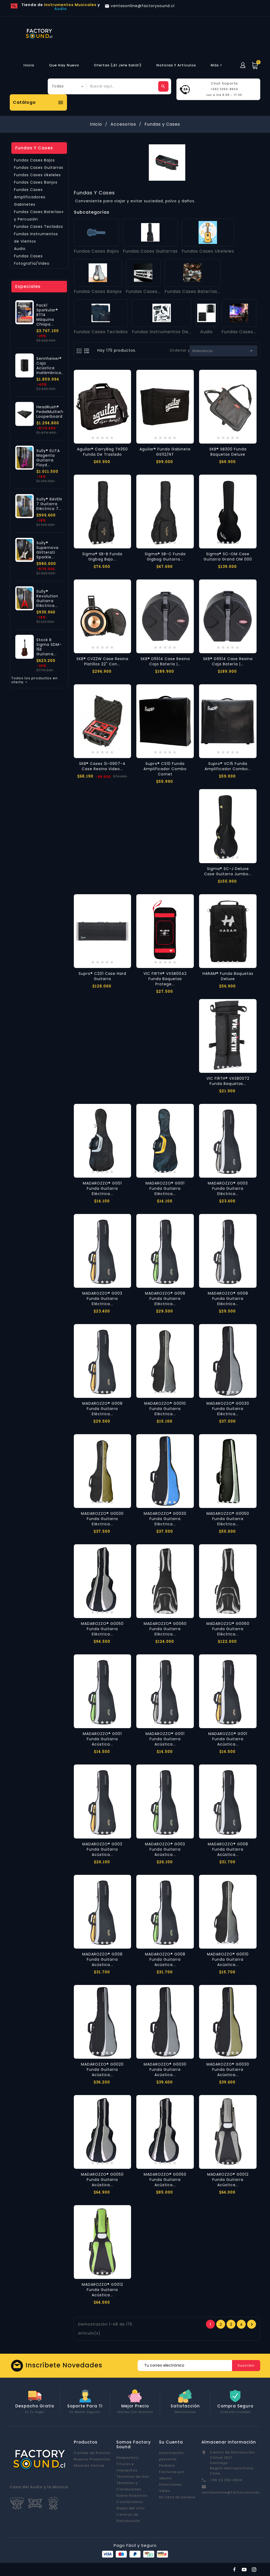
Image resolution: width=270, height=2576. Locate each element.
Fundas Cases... (143, 291)
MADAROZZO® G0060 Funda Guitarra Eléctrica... (165, 1629)
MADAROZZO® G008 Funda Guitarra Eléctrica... (165, 1298)
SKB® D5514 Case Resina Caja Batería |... (165, 661)
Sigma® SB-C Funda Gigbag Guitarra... (165, 556)
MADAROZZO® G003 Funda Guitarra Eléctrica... (228, 1188)
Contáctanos (129, 2501)
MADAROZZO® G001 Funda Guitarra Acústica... (102, 1739)
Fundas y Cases (34, 148)
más (217, 65)
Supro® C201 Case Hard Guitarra (102, 976)
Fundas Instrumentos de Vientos (36, 237)
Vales (164, 2490)
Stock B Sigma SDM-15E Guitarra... (49, 646)
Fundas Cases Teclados (38, 226)
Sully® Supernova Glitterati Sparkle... (47, 549)
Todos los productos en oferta (34, 680)
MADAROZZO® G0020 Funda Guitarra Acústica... (102, 2069)
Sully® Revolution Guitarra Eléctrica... (47, 598)
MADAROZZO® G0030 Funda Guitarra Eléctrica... (227, 1409)
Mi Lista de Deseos (177, 2497)
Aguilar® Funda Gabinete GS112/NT (165, 451)
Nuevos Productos (92, 2459)
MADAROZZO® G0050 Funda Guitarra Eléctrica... (227, 1519)
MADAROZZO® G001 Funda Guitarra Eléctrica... (102, 1188)
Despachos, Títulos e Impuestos (127, 2464)
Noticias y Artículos (176, 65)
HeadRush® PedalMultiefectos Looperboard (55, 412)
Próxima (252, 2324)
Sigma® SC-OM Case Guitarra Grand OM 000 (228, 556)
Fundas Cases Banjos (35, 182)
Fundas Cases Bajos (34, 160)
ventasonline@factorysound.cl (232, 2492)
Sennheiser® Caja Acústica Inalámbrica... (50, 365)
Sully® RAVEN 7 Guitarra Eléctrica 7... (49, 504)
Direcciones (170, 2484)
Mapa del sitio (130, 2508)
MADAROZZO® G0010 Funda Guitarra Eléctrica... (165, 1409)
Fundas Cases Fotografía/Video (32, 259)
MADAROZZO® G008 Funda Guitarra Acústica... (228, 1849)
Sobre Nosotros (131, 2495)
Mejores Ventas (89, 2465)
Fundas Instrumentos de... (161, 332)
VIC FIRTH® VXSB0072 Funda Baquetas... (227, 1081)
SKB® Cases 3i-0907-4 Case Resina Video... (102, 766)
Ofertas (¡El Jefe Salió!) (118, 65)
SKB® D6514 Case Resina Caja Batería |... (228, 661)
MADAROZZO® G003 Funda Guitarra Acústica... (102, 1849)
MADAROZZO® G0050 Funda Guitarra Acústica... (102, 2179)
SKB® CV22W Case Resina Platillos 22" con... (102, 661)
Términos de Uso (132, 2476)
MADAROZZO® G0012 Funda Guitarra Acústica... (228, 2179)
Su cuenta (171, 2442)
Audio (20, 248)
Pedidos (167, 2465)
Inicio (28, 65)
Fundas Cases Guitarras (38, 167)
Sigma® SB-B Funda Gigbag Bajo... (102, 556)
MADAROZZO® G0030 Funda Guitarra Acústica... (165, 2069)
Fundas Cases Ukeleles (37, 175)
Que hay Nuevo (64, 65)
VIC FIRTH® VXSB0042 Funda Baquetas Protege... (165, 979)
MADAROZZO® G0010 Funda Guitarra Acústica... (228, 1959)
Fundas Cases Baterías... (192, 291)
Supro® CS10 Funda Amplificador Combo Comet (165, 769)
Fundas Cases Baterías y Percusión (37, 215)
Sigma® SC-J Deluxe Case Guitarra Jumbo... (228, 871)
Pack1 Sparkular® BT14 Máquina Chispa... (47, 315)
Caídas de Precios (92, 2452)
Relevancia (223, 351)
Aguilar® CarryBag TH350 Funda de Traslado (102, 451)
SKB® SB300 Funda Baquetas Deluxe (228, 451)
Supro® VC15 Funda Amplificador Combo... (228, 766)
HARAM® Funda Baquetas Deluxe (227, 976)
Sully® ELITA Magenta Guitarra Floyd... (48, 457)
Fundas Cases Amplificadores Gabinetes (29, 197)
